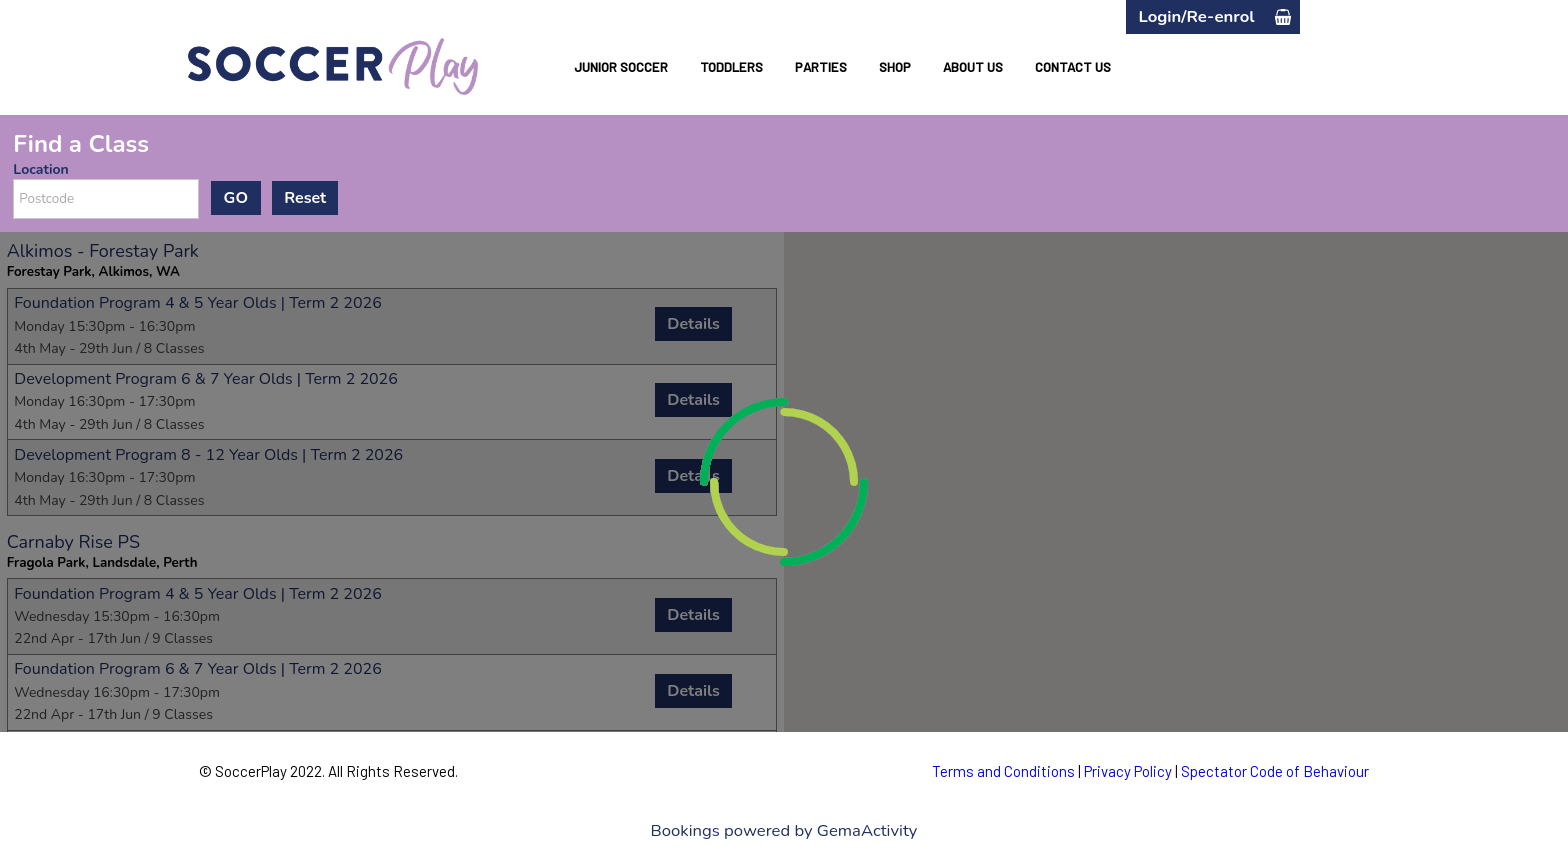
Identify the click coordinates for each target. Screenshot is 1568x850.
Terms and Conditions (1003, 771)
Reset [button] (305, 198)
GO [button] (236, 198)
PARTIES (821, 67)
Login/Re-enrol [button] (1196, 16)
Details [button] (693, 324)
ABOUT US (973, 67)
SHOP (895, 67)
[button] (1283, 17)
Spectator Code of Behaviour (1275, 771)
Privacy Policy (1128, 771)
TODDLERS (731, 67)
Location (40, 169)
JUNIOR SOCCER (621, 67)
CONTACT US (1073, 67)
